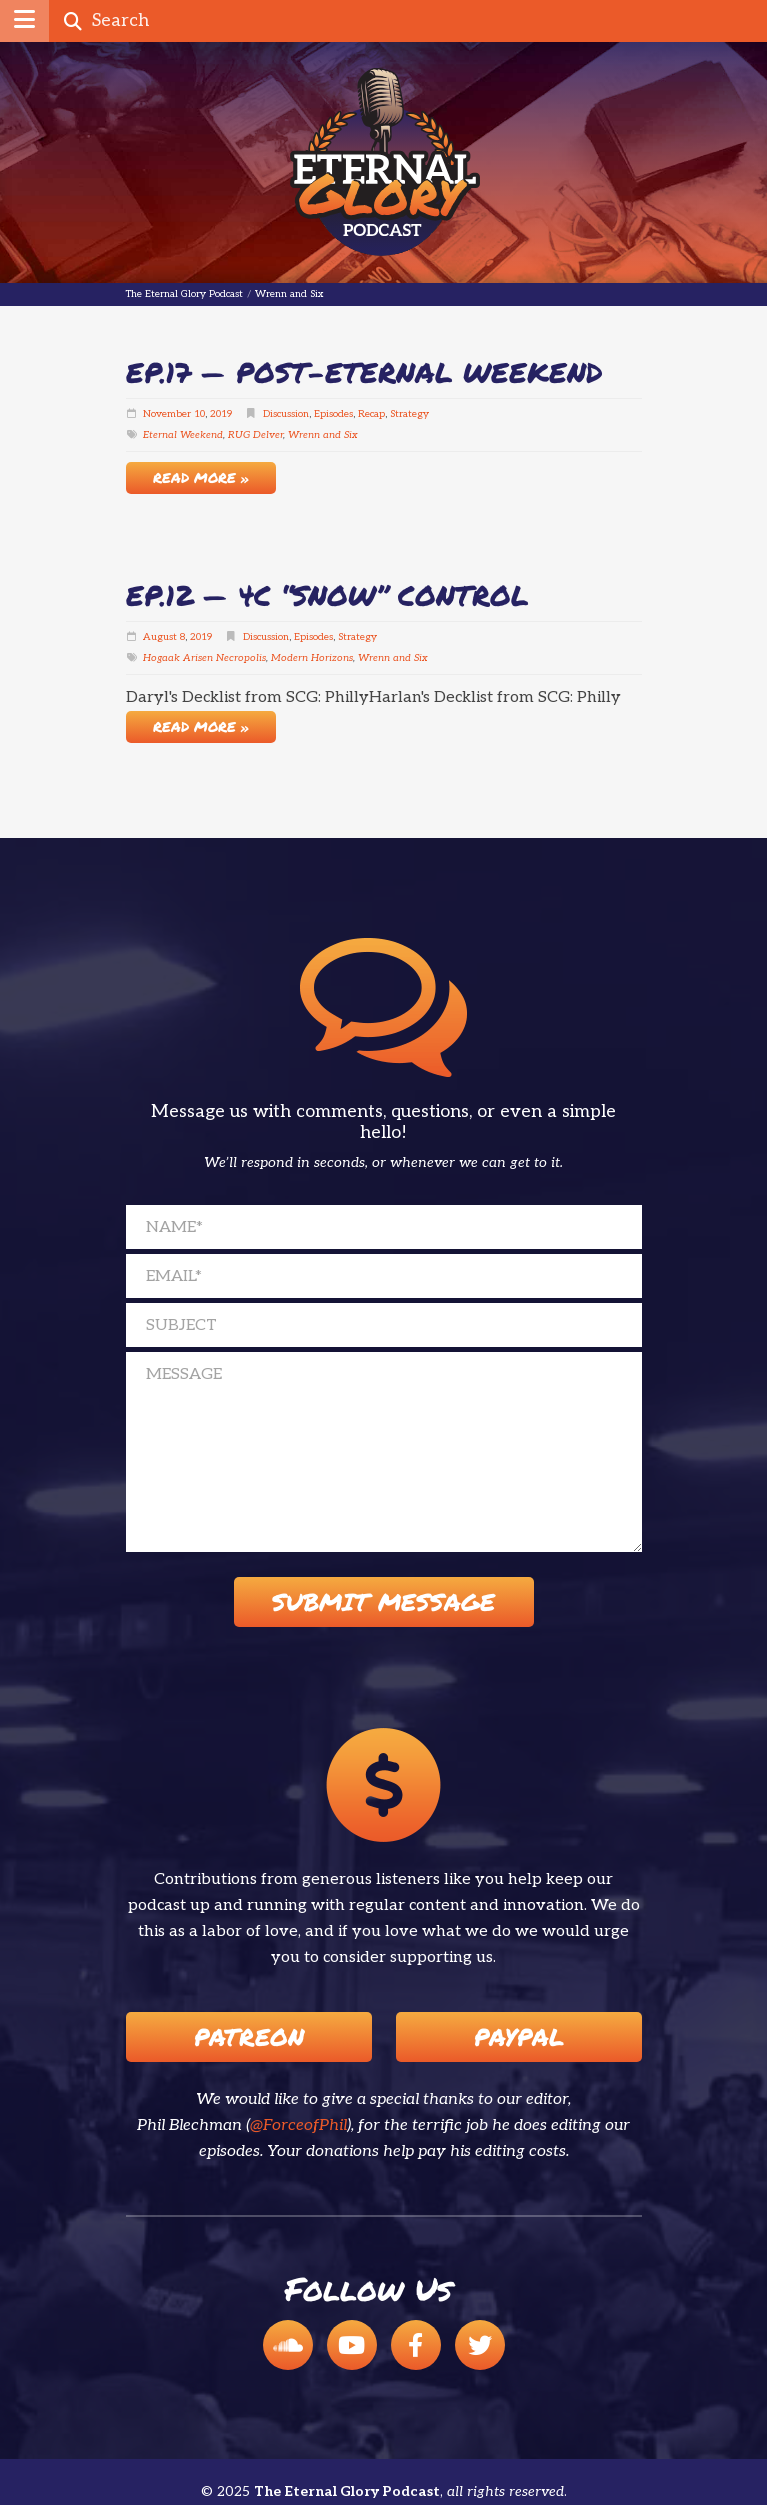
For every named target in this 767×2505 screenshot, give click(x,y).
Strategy (409, 414)
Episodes (333, 414)
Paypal (519, 2036)
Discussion (286, 414)
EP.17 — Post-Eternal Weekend (364, 372)
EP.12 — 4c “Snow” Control (327, 595)
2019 (221, 414)
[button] (24, 21)
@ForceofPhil (298, 2125)
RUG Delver (255, 435)
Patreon (249, 2036)
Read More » (201, 477)
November (167, 414)
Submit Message (383, 1601)
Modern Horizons (312, 658)
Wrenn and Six (323, 435)
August (160, 637)
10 (199, 414)
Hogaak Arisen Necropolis (204, 658)
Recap (371, 414)
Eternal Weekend (183, 435)
